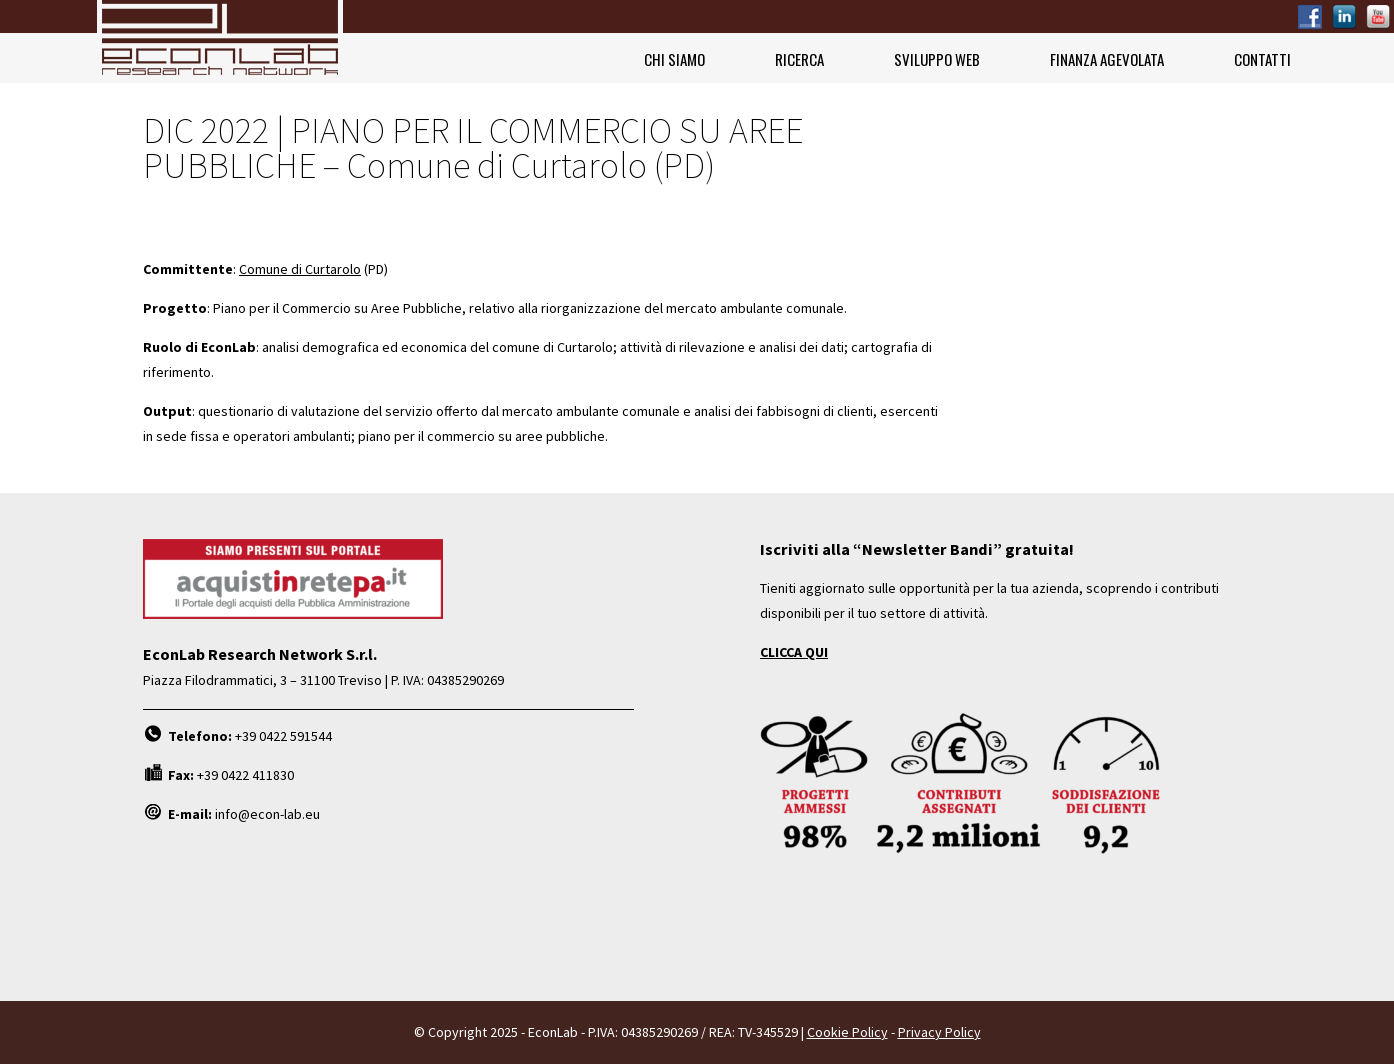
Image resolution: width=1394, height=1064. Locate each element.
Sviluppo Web (937, 59)
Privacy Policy (939, 1032)
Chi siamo (674, 59)
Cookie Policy (847, 1032)
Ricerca (799, 59)
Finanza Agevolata (1107, 59)
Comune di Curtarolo (300, 269)
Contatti (1262, 59)
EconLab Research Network (220, 41)
